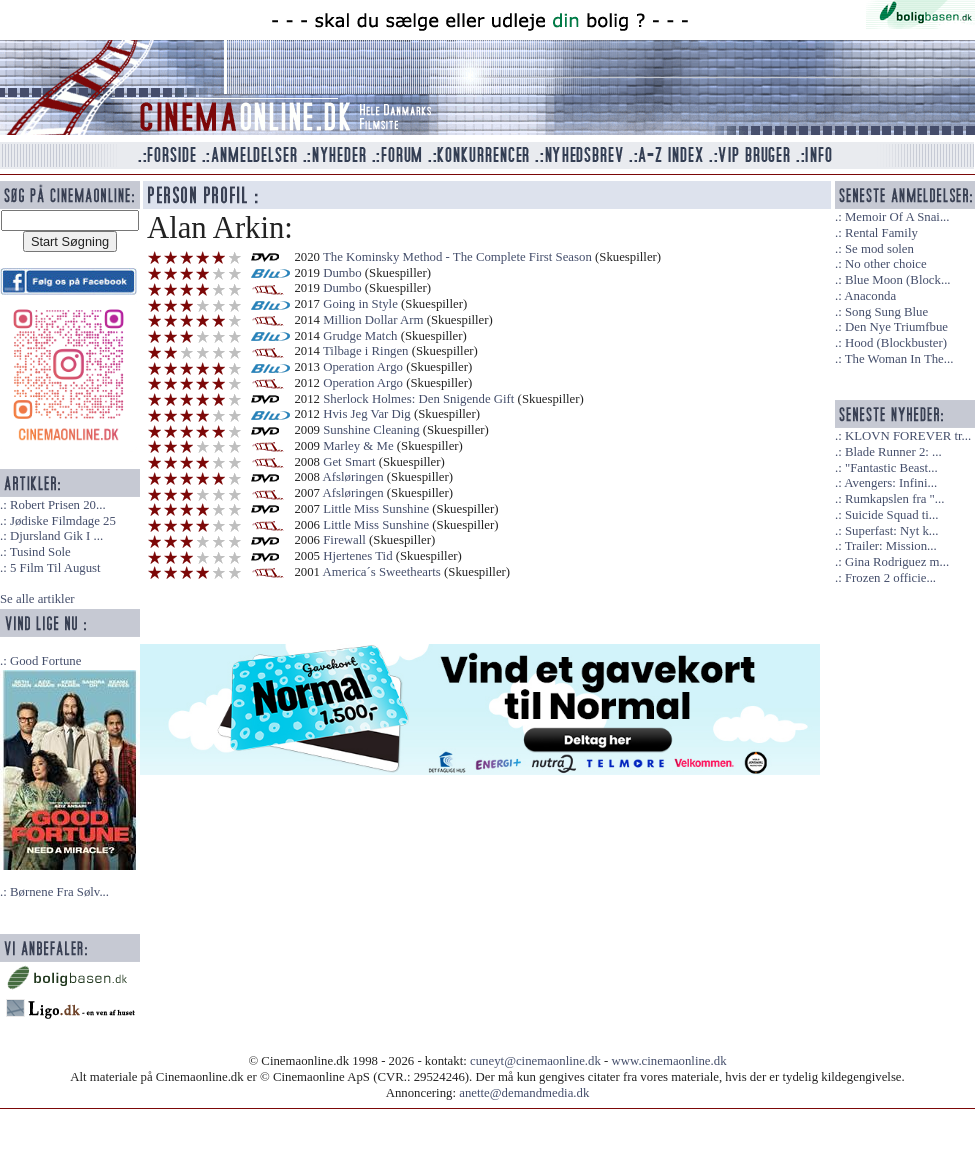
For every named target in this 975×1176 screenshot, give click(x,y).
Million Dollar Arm (373, 320)
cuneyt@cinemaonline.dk (535, 1061)
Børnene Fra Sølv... (59, 892)
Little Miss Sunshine (376, 509)
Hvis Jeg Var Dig (367, 414)
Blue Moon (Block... (898, 280)
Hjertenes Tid (357, 556)
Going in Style (360, 304)
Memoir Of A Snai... (897, 217)
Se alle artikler (37, 599)
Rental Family (881, 233)
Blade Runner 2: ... (893, 452)
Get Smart (349, 462)
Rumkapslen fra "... (894, 499)
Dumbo (342, 273)
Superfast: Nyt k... (891, 531)
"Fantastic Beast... (891, 468)
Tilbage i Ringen (366, 351)
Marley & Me (358, 446)
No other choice (886, 264)
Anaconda (870, 296)
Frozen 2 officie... (890, 578)
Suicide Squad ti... (891, 515)
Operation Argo (363, 367)
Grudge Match (360, 336)
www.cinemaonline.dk (669, 1061)
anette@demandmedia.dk (524, 1093)
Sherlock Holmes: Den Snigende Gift (418, 399)
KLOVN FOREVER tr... (908, 436)
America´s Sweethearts (382, 572)
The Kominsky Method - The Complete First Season (457, 257)
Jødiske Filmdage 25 (63, 521)
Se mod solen (879, 249)
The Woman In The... (899, 359)
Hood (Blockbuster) (896, 343)
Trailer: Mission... (891, 546)
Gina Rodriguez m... (897, 562)
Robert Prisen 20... (58, 505)
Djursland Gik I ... (56, 536)
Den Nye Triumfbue (896, 327)
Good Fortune (45, 661)
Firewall (344, 540)
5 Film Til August (55, 568)
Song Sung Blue (886, 312)
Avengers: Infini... (890, 483)
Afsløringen (353, 477)
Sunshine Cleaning (371, 430)
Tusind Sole (40, 552)
